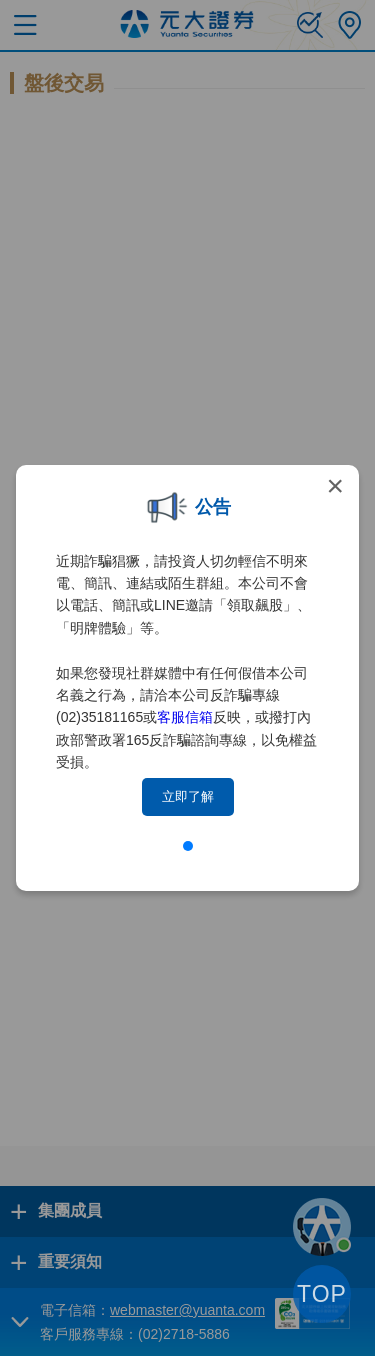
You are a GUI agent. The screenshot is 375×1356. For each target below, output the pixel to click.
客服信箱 (185, 717)
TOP (322, 1294)
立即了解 (188, 796)
